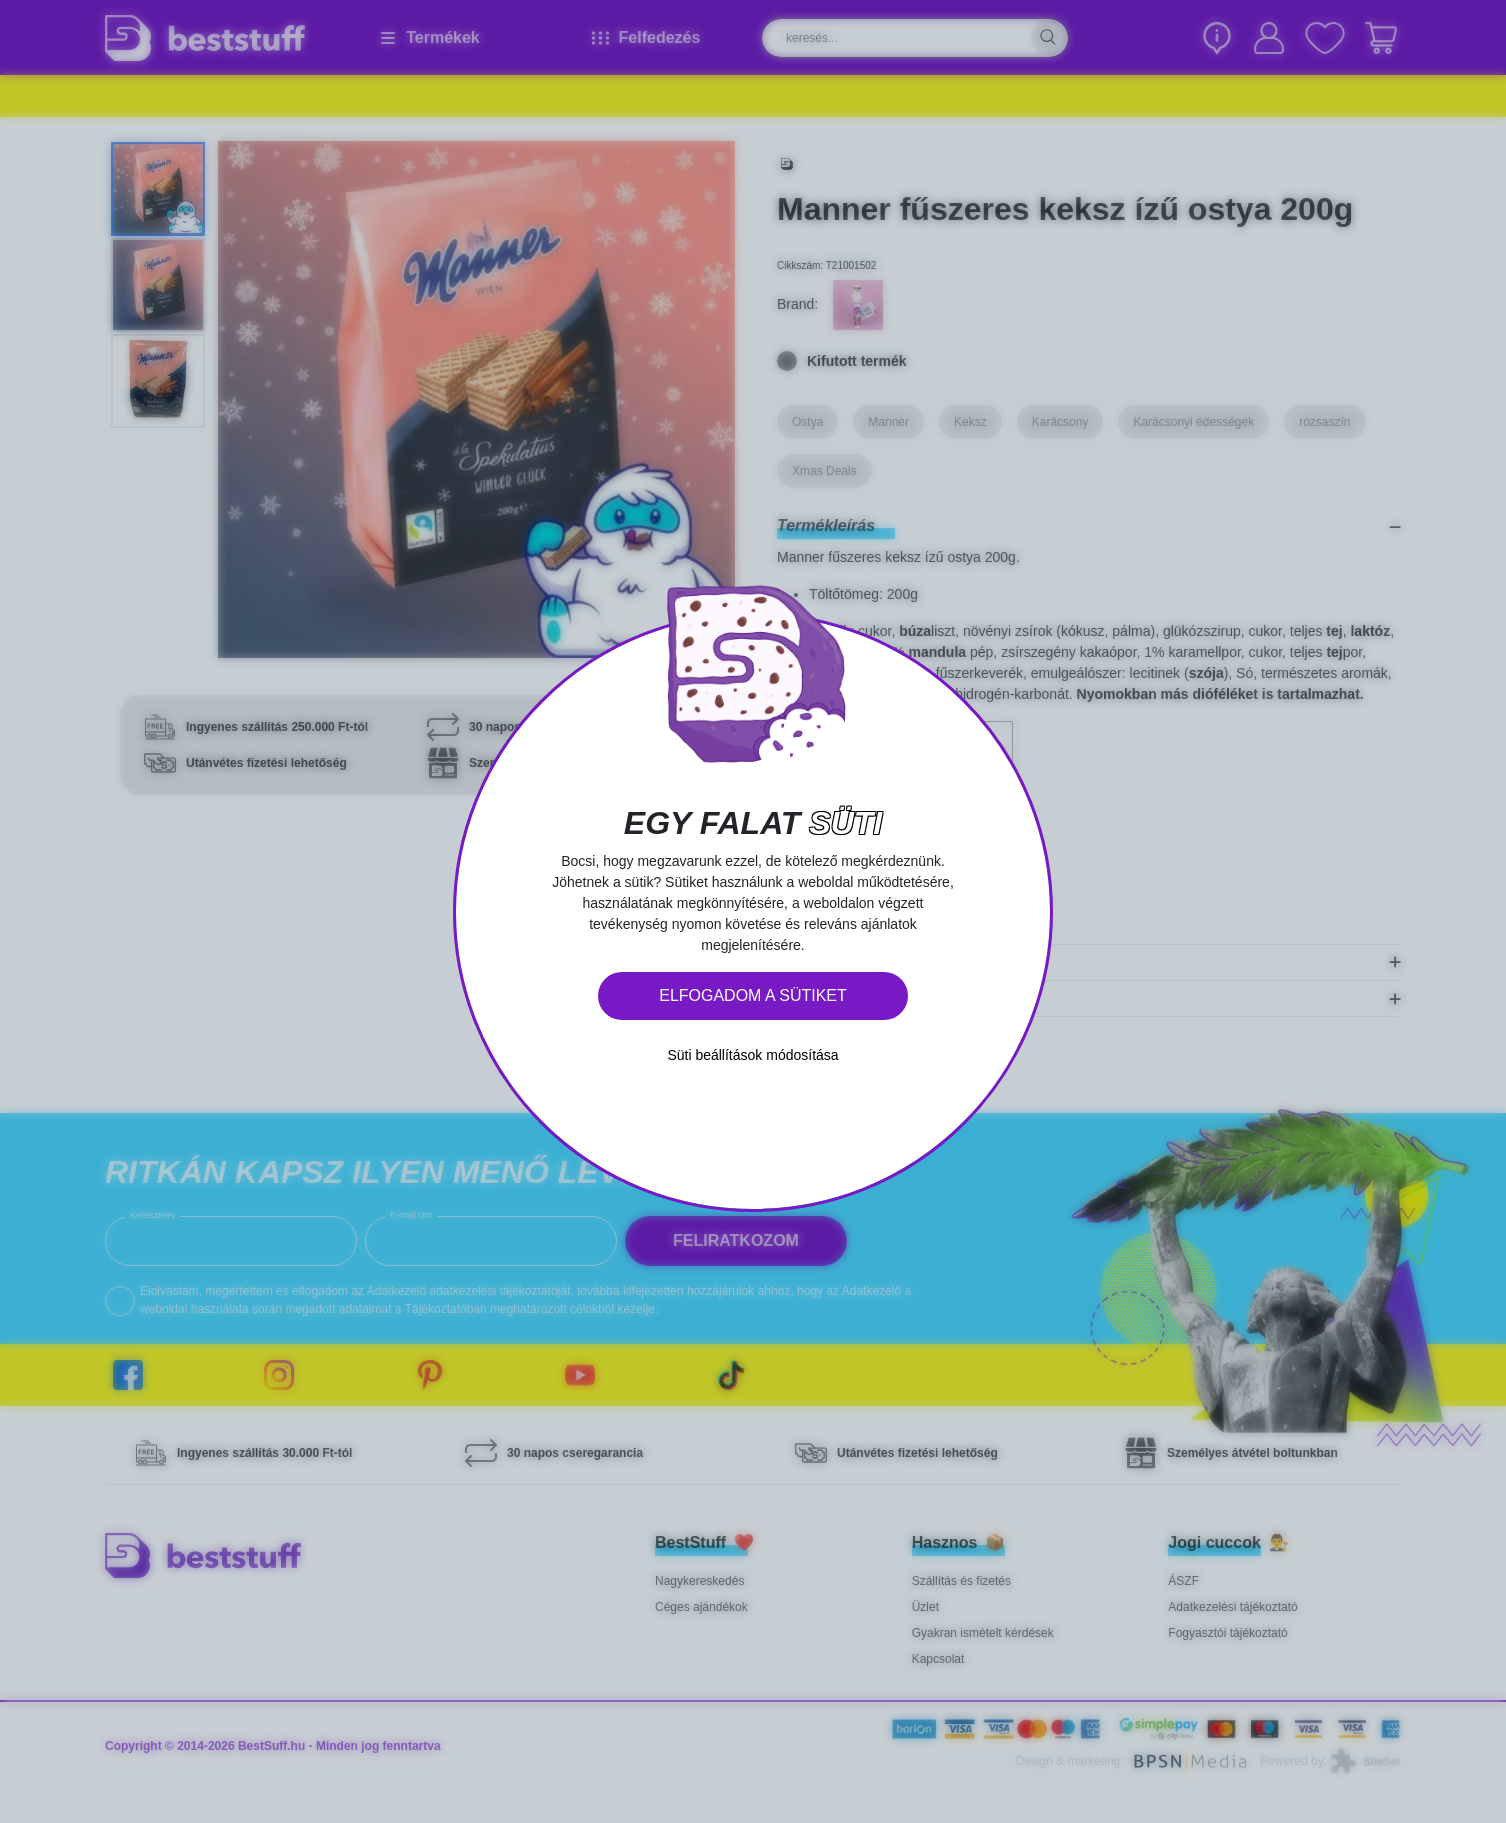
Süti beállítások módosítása (752, 1055)
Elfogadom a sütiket (753, 995)
